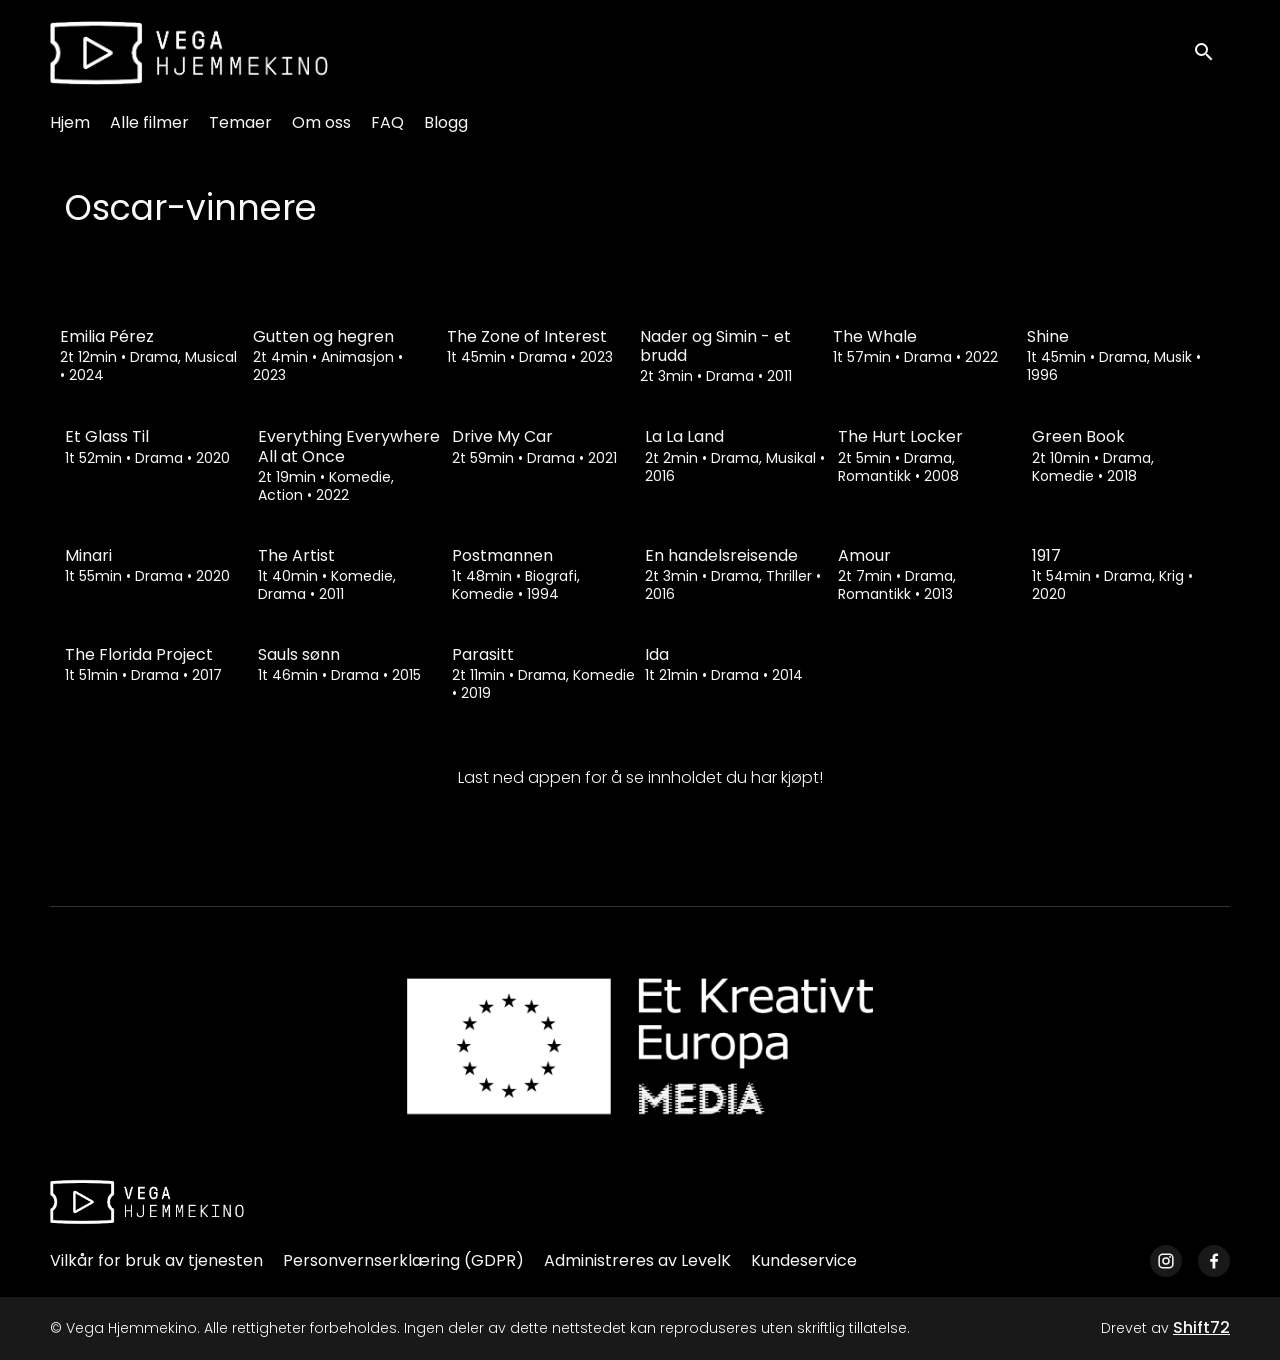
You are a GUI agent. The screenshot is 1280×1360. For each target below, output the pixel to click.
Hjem (70, 122)
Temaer (240, 122)
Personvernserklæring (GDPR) (403, 1260)
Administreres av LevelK (637, 1260)
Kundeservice (804, 1260)
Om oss (321, 122)
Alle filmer (149, 122)
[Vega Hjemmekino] (147, 1202)
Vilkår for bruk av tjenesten (156, 1260)
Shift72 (1201, 1327)
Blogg (446, 122)
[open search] (1212, 52)
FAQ (387, 122)
